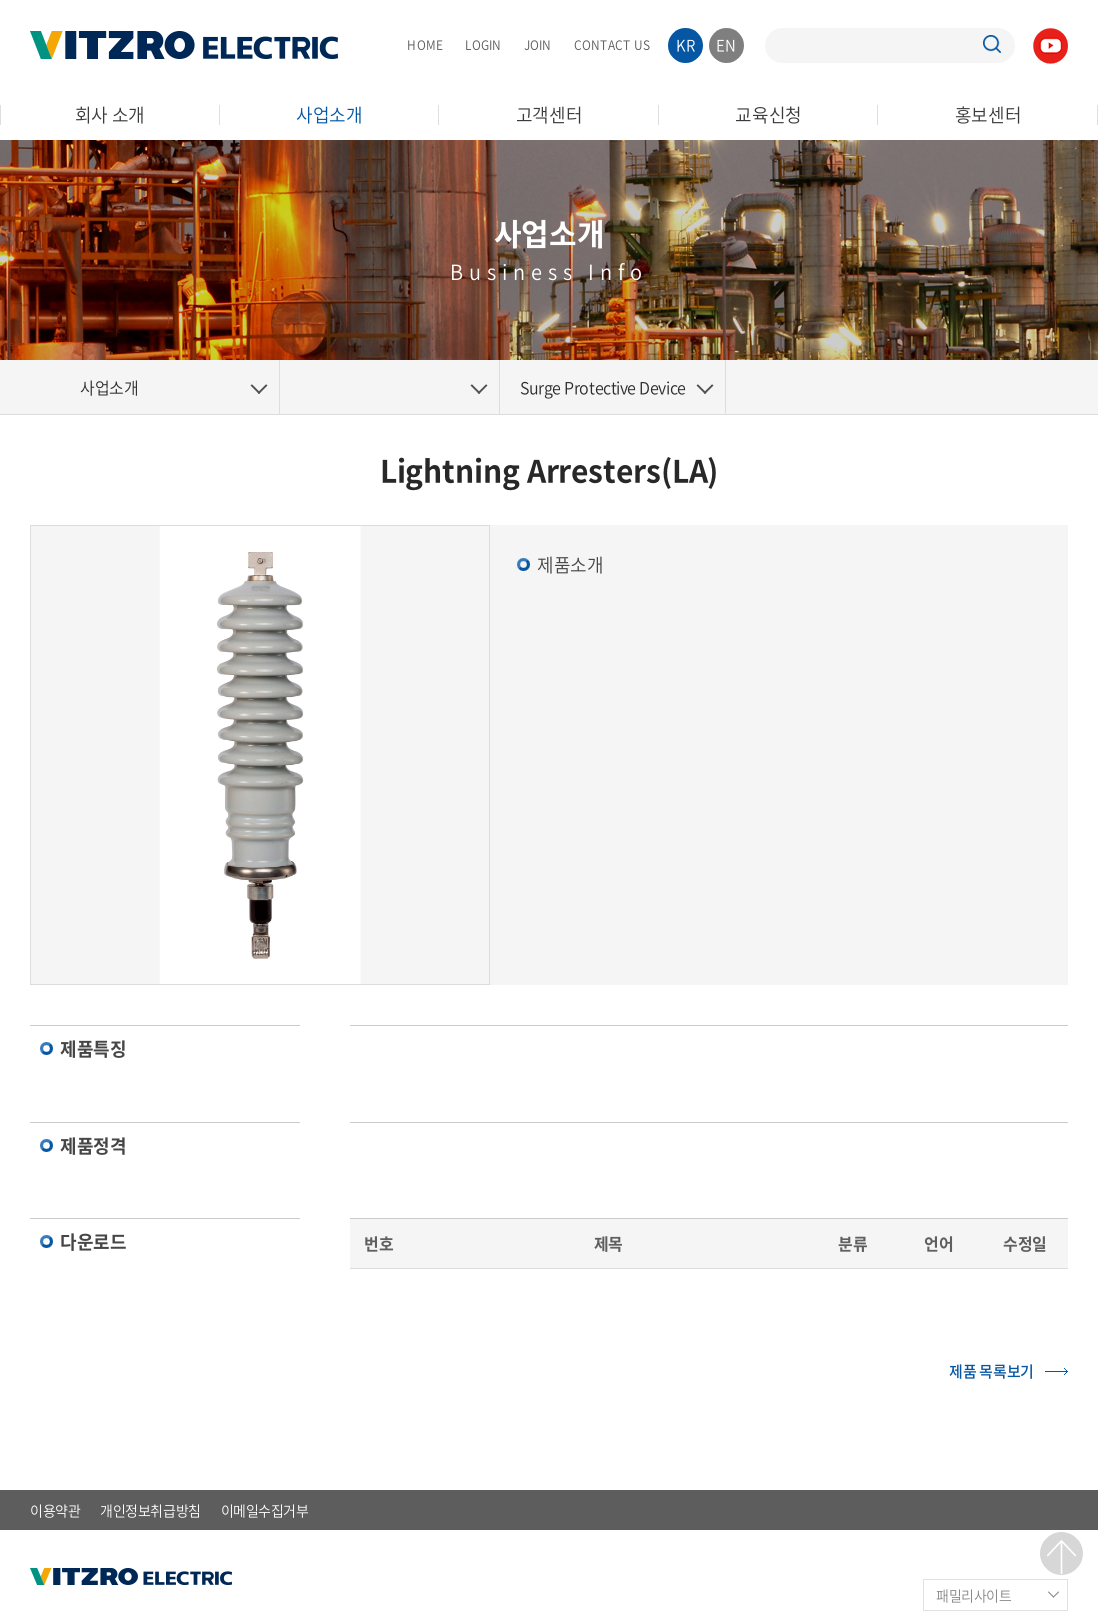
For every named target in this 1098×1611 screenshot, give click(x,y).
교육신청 (768, 114)
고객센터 (549, 114)
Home (30, 387)
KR (686, 45)
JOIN (538, 45)
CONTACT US (612, 45)
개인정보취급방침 (150, 1510)
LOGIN (483, 45)
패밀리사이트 (973, 1595)
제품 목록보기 (991, 1371)
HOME (425, 45)
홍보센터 (988, 114)
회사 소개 (110, 114)
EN (726, 45)
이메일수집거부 (265, 1510)
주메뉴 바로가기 (0, 0)
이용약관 (55, 1510)
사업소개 (329, 114)
